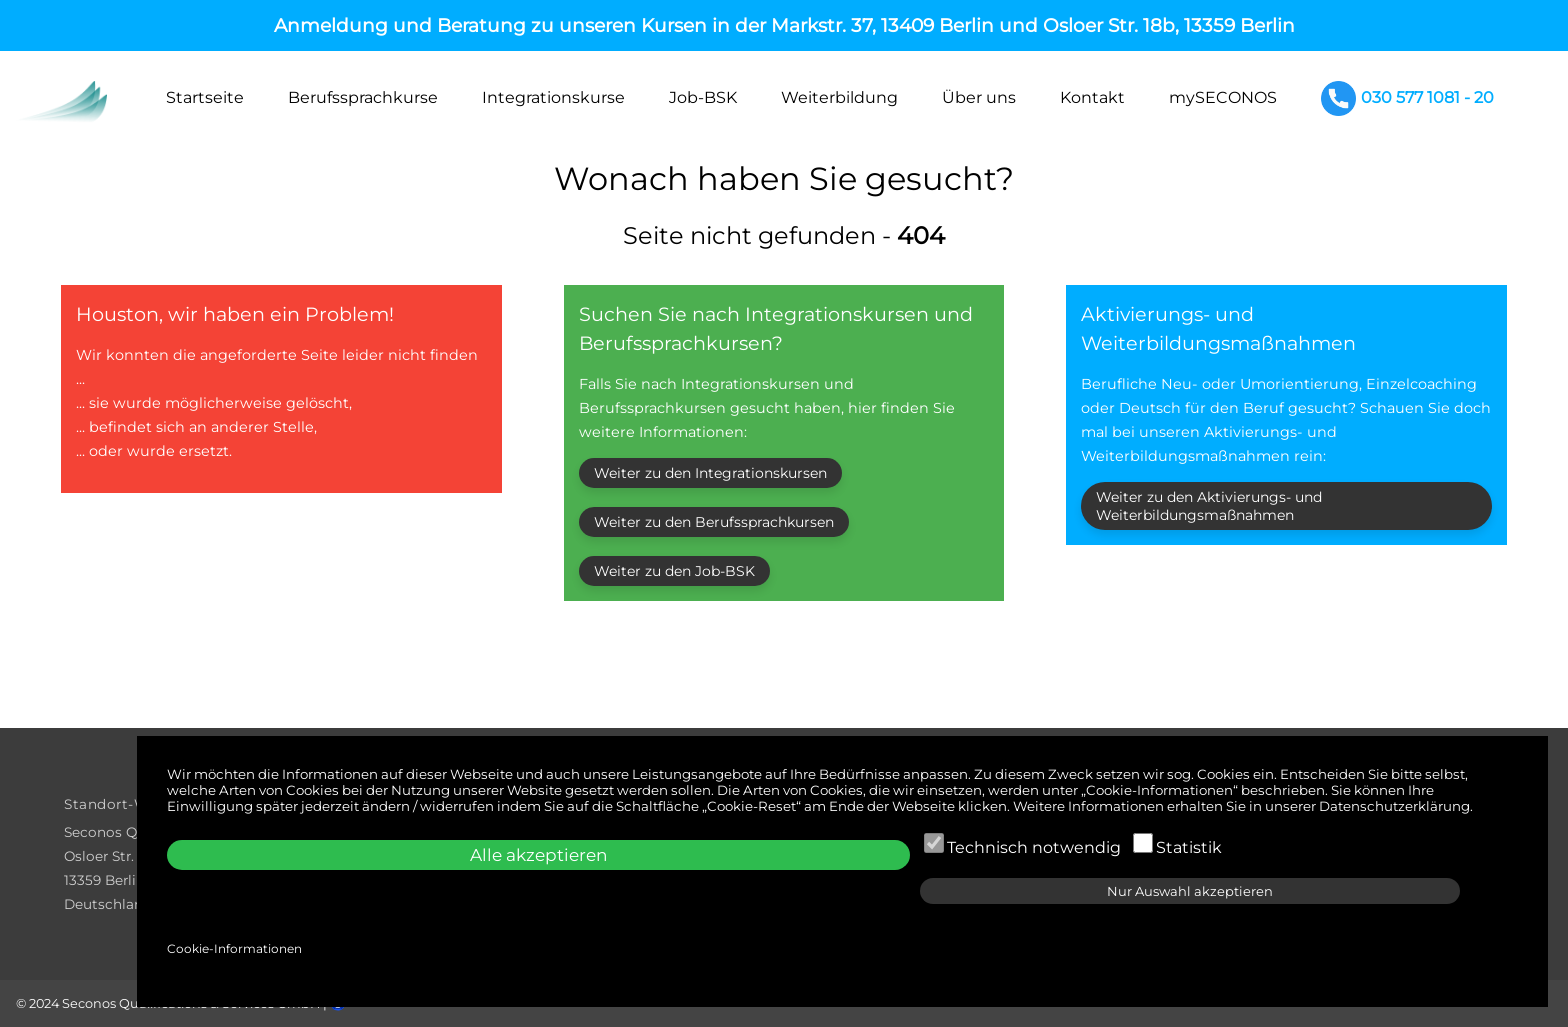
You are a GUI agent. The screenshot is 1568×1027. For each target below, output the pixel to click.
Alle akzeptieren (538, 855)
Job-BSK (703, 97)
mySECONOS (1223, 97)
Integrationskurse (553, 97)
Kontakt (1092, 97)
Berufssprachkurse (363, 97)
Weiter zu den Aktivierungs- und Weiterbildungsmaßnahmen (1209, 506)
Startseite (205, 97)
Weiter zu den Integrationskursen (710, 473)
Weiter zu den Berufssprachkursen (714, 522)
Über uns (979, 97)
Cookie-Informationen (234, 948)
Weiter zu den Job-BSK (674, 571)
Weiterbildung (839, 97)
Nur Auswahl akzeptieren (1190, 891)
